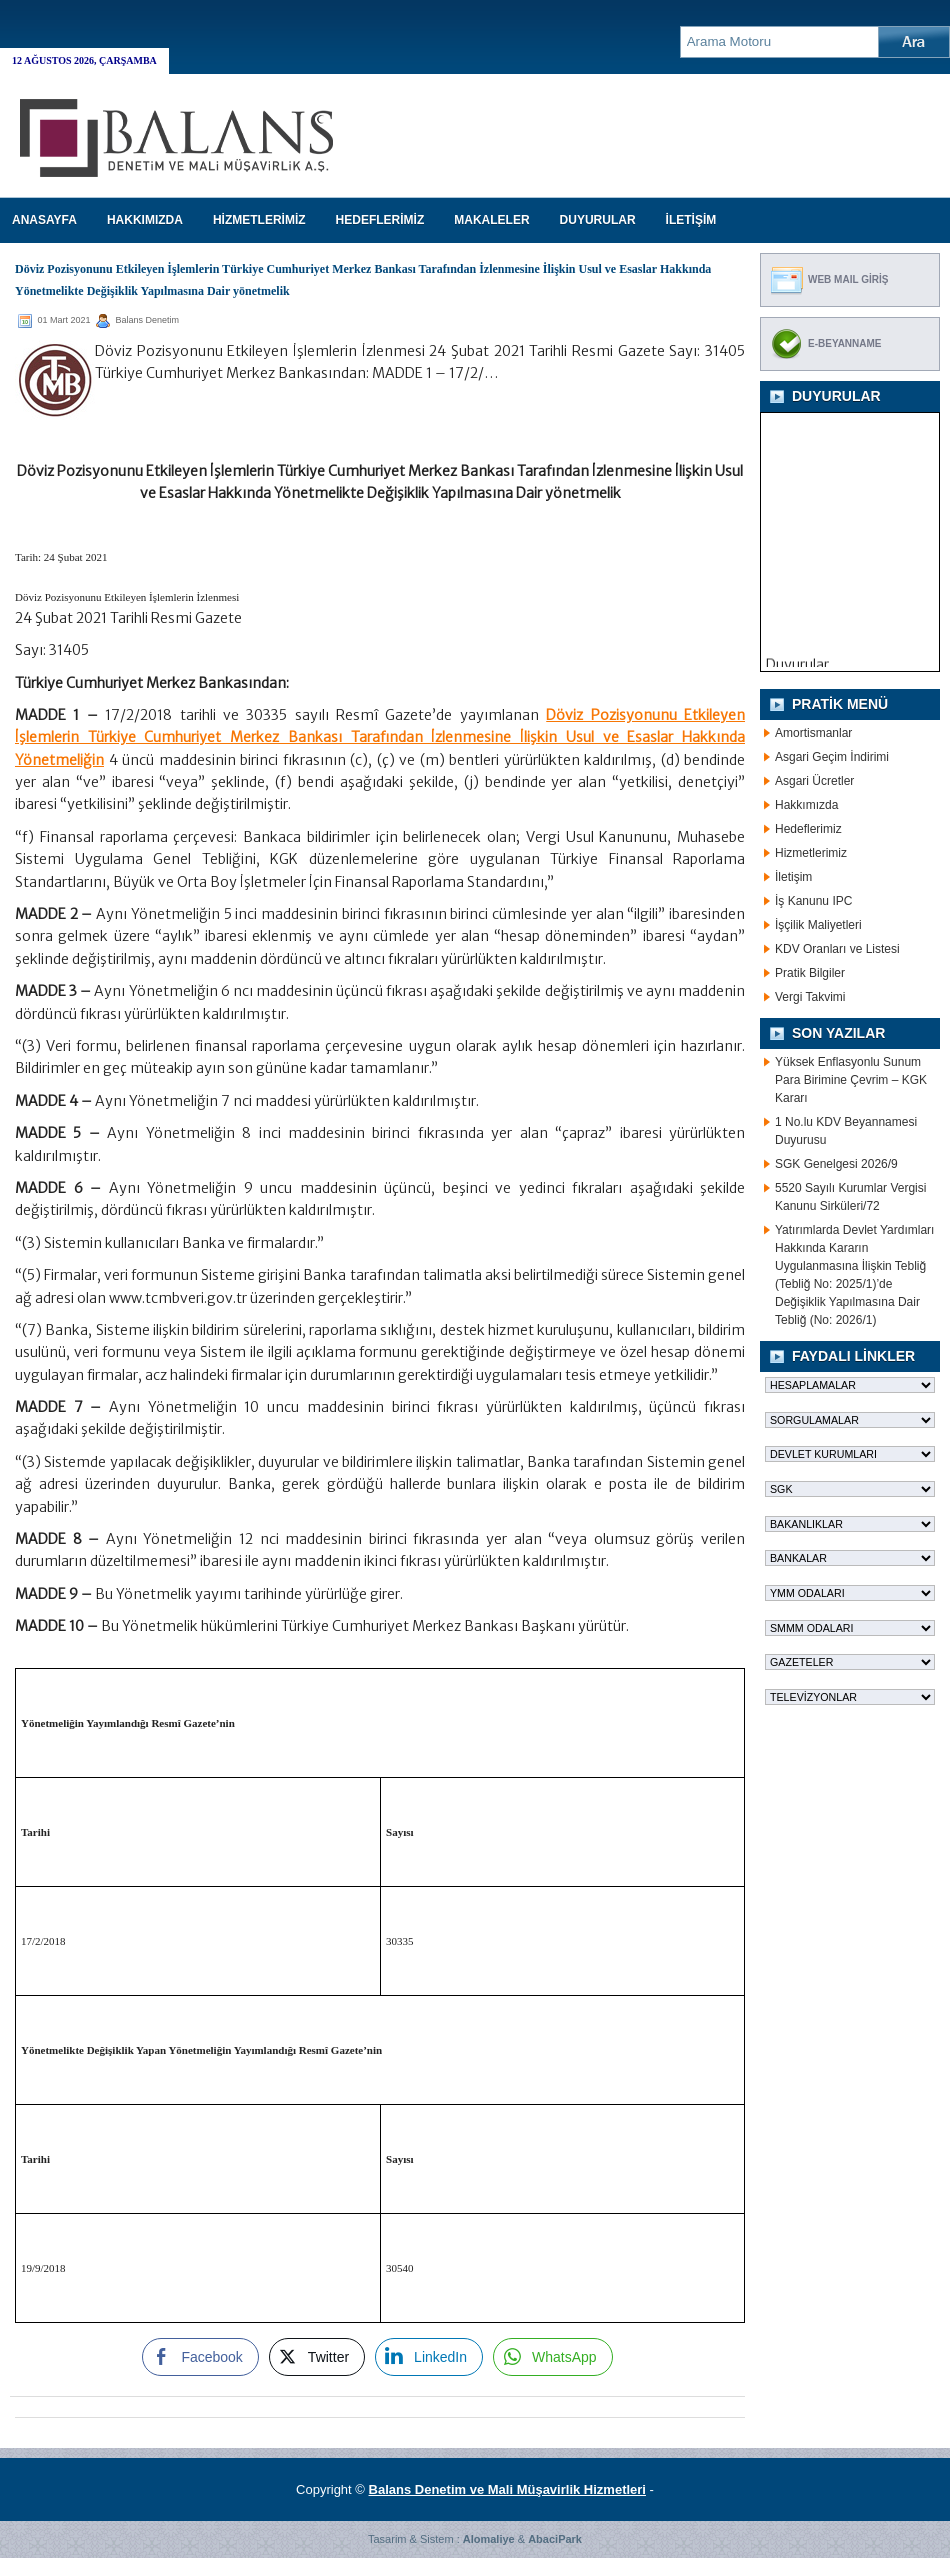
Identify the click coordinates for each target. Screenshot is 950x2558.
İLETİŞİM (691, 220)
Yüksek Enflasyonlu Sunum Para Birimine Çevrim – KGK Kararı (851, 1080)
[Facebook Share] (200, 2357)
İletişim (793, 877)
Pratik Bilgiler (810, 973)
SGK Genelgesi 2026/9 (836, 1164)
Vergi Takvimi (810, 997)
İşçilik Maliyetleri (818, 925)
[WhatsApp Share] (553, 2357)
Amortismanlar (813, 733)
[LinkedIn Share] (429, 2357)
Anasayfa (44, 220)
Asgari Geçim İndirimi (832, 757)
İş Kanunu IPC (813, 901)
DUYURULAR (598, 220)
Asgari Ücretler (814, 781)
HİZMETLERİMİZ (259, 220)
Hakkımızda (806, 805)
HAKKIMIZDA (145, 220)
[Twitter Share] (317, 2357)
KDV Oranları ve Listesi (837, 949)
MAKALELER (491, 220)
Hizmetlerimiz (811, 853)
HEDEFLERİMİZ (380, 220)
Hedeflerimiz (808, 829)
